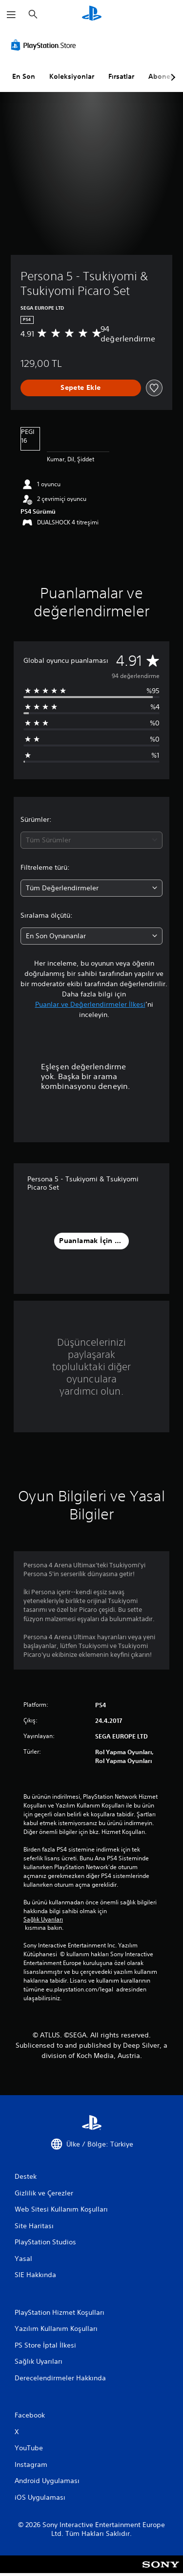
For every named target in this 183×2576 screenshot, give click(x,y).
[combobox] (91, 840)
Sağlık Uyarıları (43, 1919)
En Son (23, 76)
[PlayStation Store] (45, 45)
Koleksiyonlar (71, 76)
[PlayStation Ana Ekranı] (92, 14)
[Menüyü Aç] (11, 14)
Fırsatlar (121, 76)
